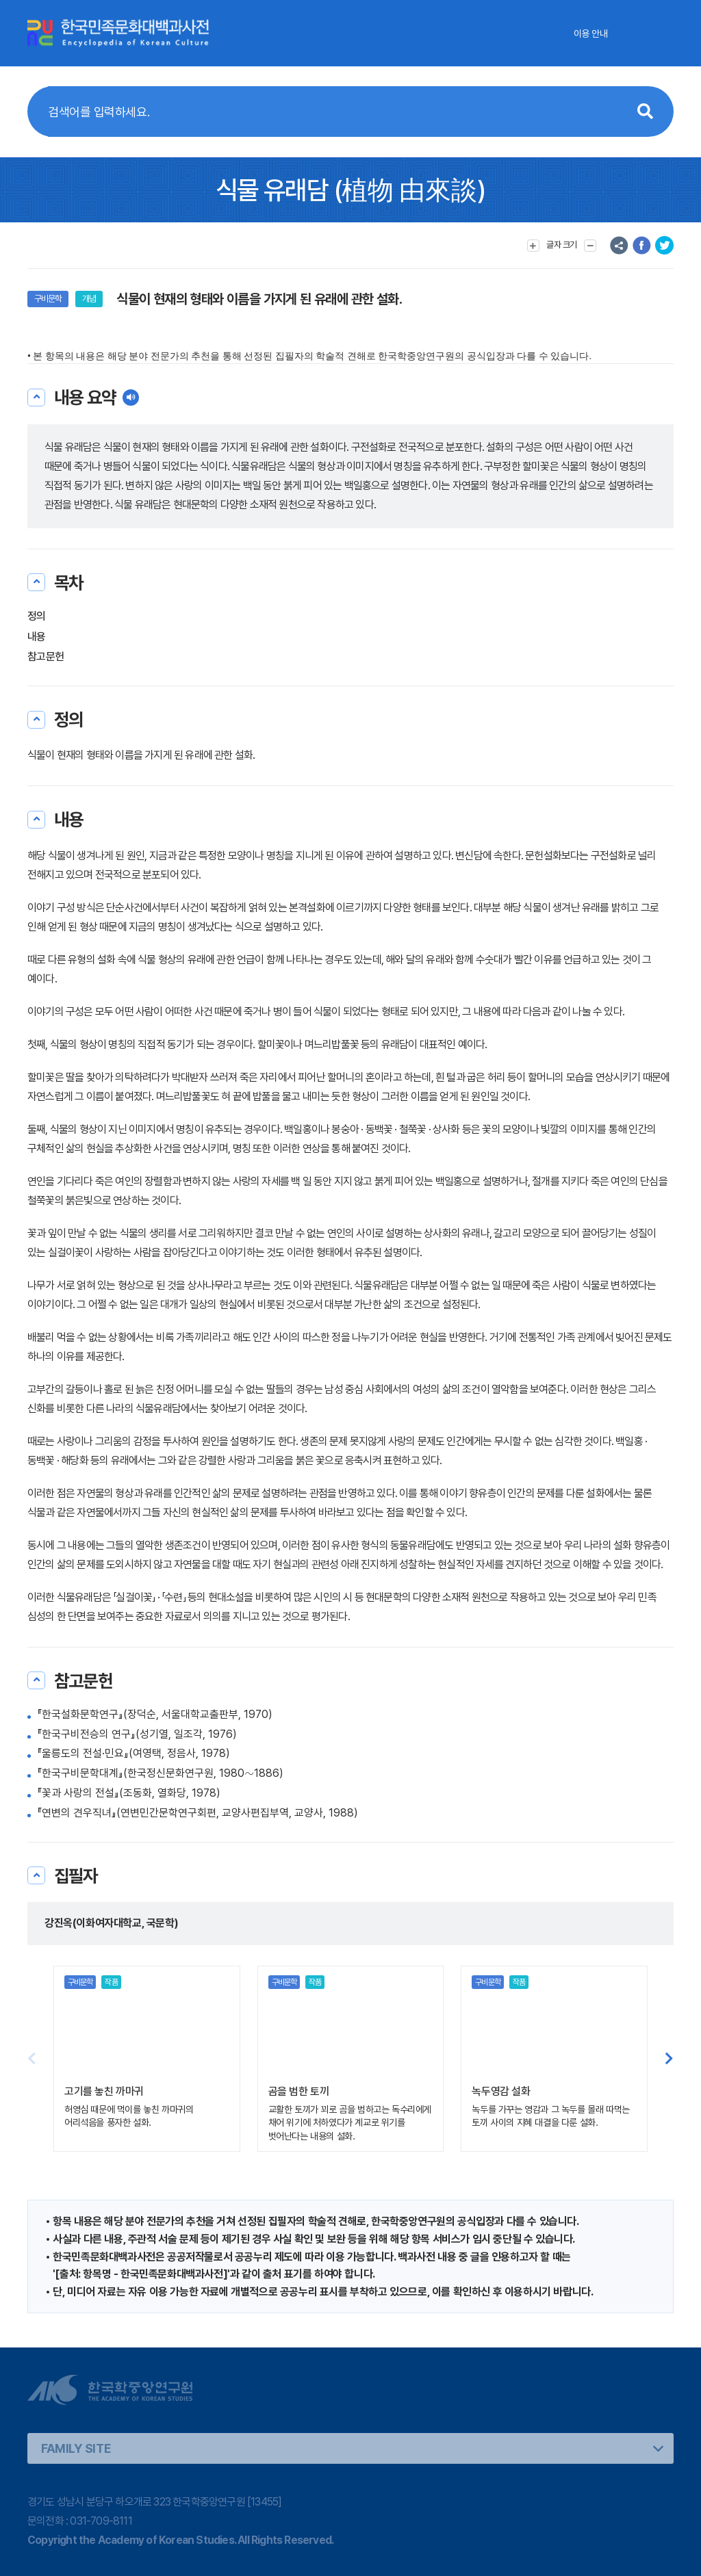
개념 (89, 299)
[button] (669, 2058)
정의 (36, 616)
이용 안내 (590, 33)
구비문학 (48, 299)
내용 (36, 636)
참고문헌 (45, 656)
